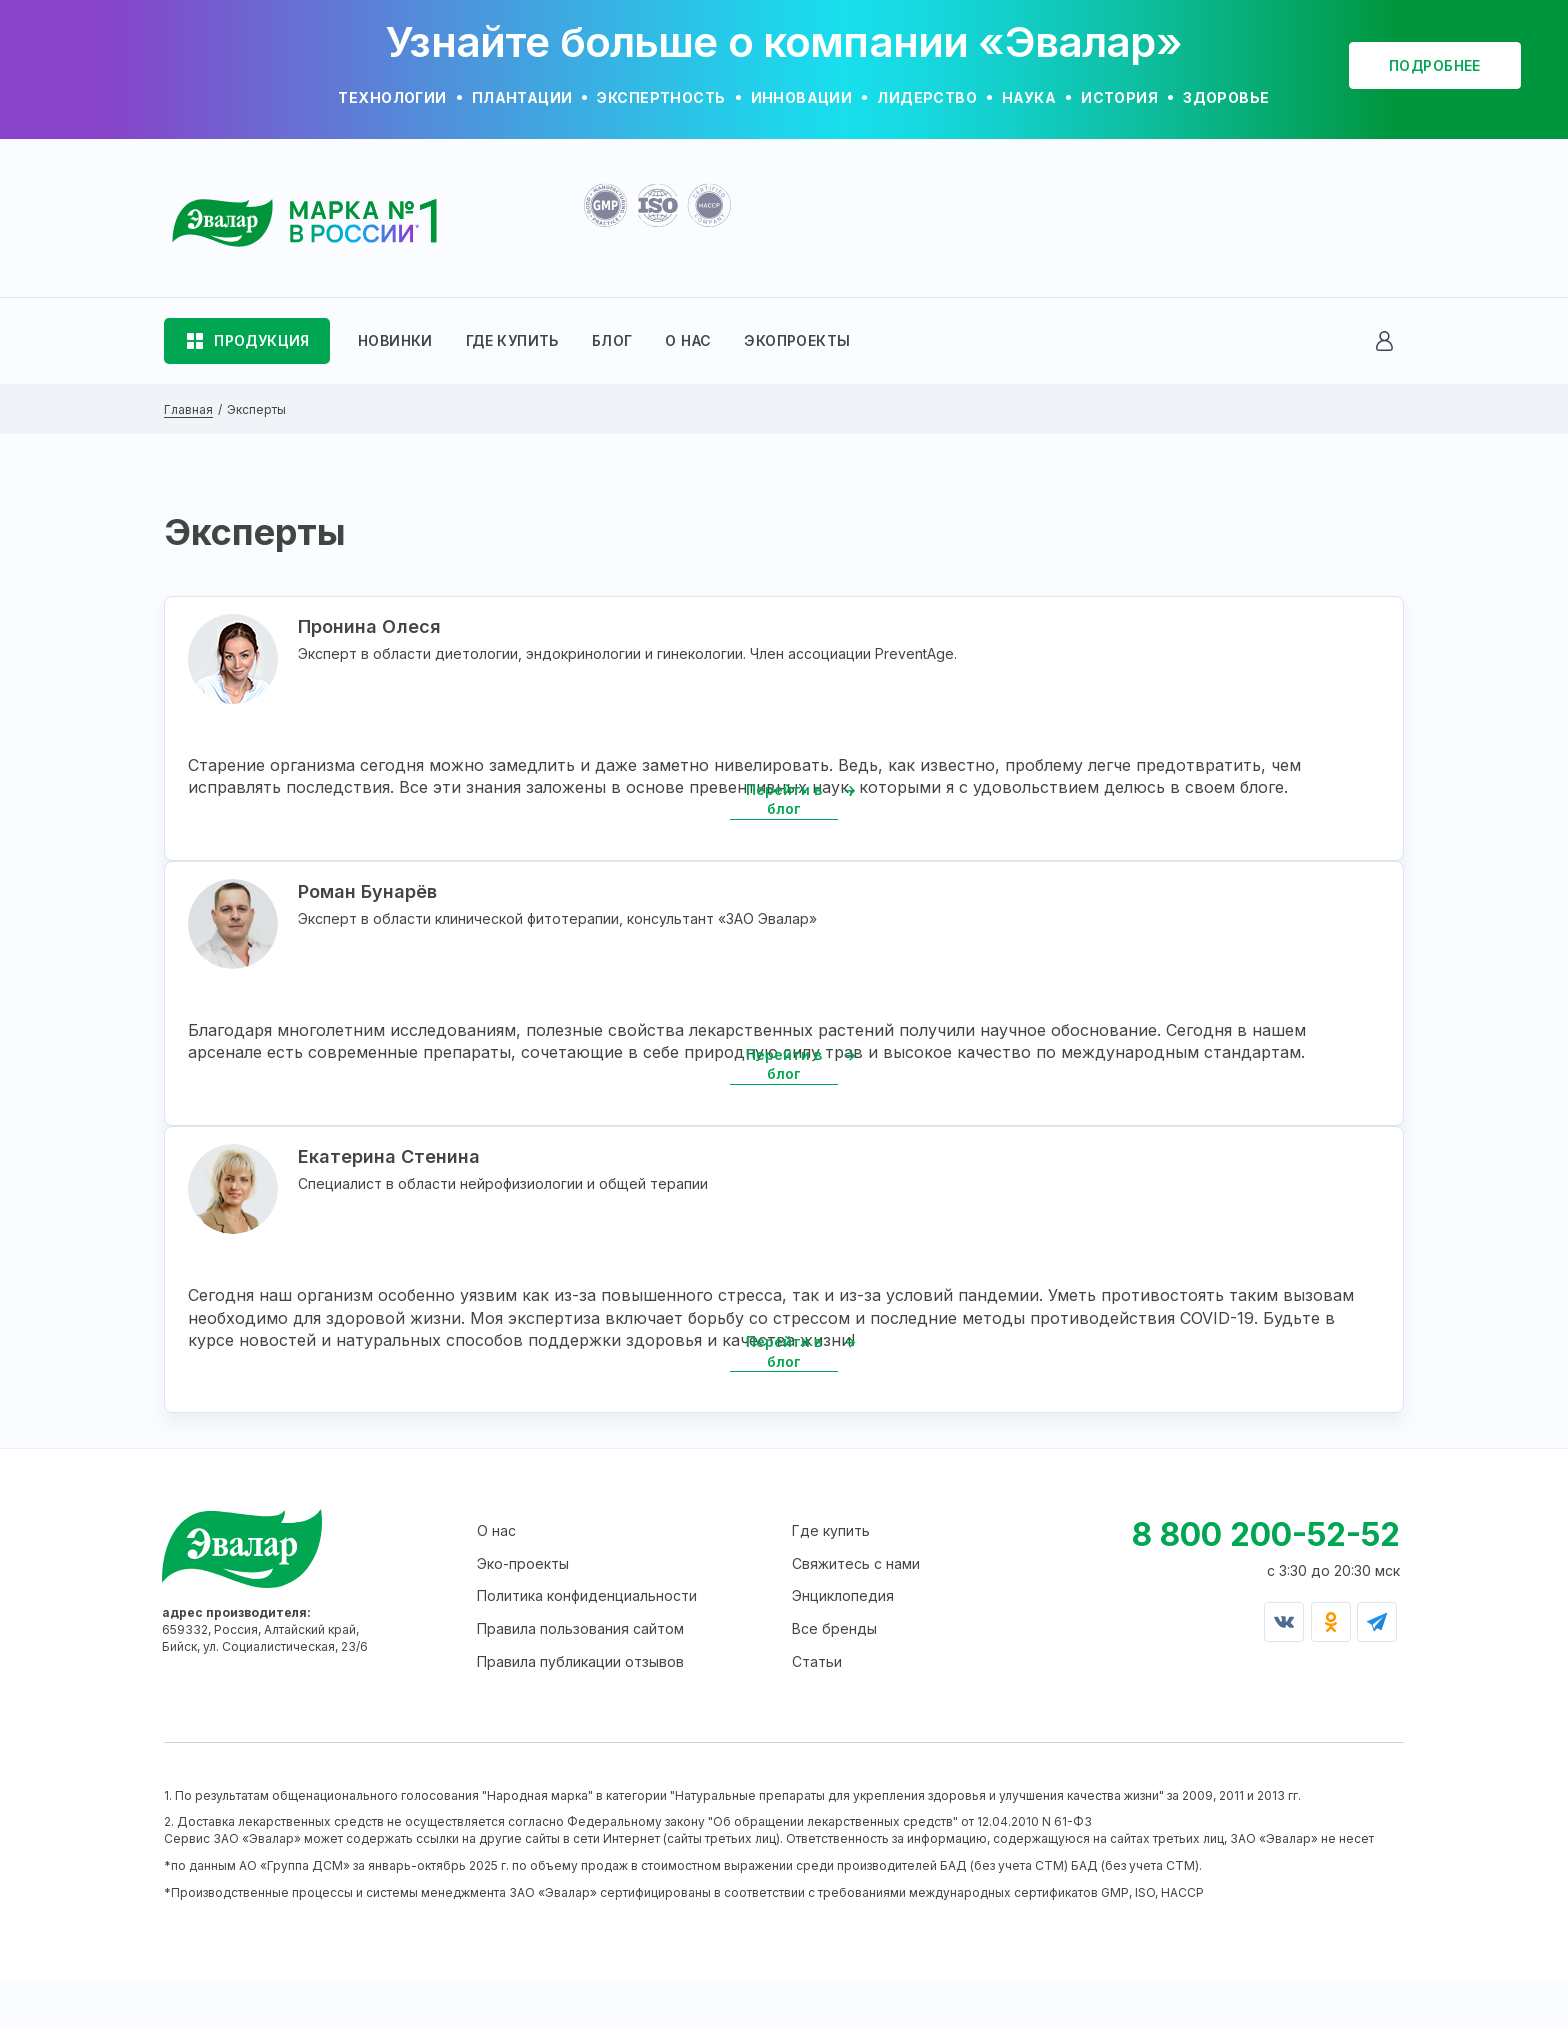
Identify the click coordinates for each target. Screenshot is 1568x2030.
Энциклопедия (843, 1646)
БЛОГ (612, 340)
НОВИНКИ (395, 340)
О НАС (688, 340)
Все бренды (834, 1678)
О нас (496, 1580)
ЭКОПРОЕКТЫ (797, 340)
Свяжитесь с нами (856, 1613)
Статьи (817, 1711)
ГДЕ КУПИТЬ (512, 340)
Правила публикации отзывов (580, 1711)
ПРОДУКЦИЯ (262, 340)
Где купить (831, 1580)
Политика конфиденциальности (587, 1646)
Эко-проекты (523, 1613)
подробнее (1435, 65)
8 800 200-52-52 (1266, 1584)
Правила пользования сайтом (580, 1678)
